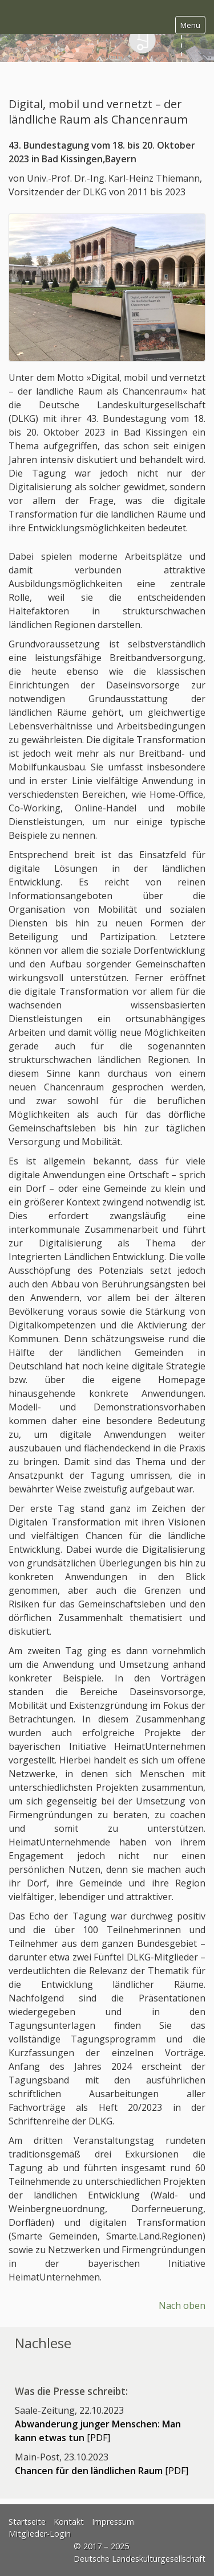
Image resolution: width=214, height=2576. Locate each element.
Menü (190, 25)
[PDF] (101, 2470)
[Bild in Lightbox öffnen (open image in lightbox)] (107, 287)
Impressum (113, 2521)
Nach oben (182, 2305)
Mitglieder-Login (40, 2533)
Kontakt (69, 2521)
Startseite (27, 2521)
